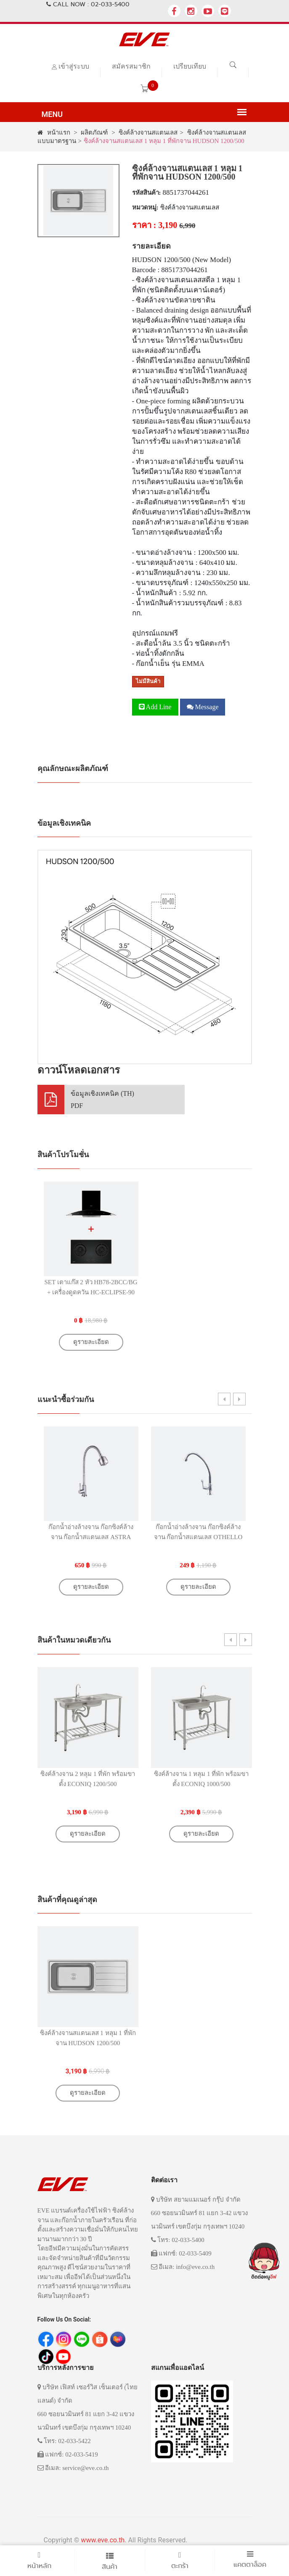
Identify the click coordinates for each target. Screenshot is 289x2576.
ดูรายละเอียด (91, 1341)
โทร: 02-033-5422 (64, 2441)
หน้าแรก (53, 132)
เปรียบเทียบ (189, 66)
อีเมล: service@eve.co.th (73, 2468)
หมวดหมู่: (145, 207)
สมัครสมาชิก (131, 66)
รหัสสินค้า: (146, 192)
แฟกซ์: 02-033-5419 (67, 2454)
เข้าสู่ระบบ (73, 66)
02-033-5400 (110, 4)
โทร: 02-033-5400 (177, 2240)
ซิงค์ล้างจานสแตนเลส (148, 132)
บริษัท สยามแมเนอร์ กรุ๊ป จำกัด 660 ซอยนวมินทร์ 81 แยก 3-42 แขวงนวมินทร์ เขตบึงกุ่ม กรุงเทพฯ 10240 (199, 2213)
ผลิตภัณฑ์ (94, 132)
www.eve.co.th (103, 2540)
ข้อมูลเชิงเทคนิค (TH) (102, 1100)
